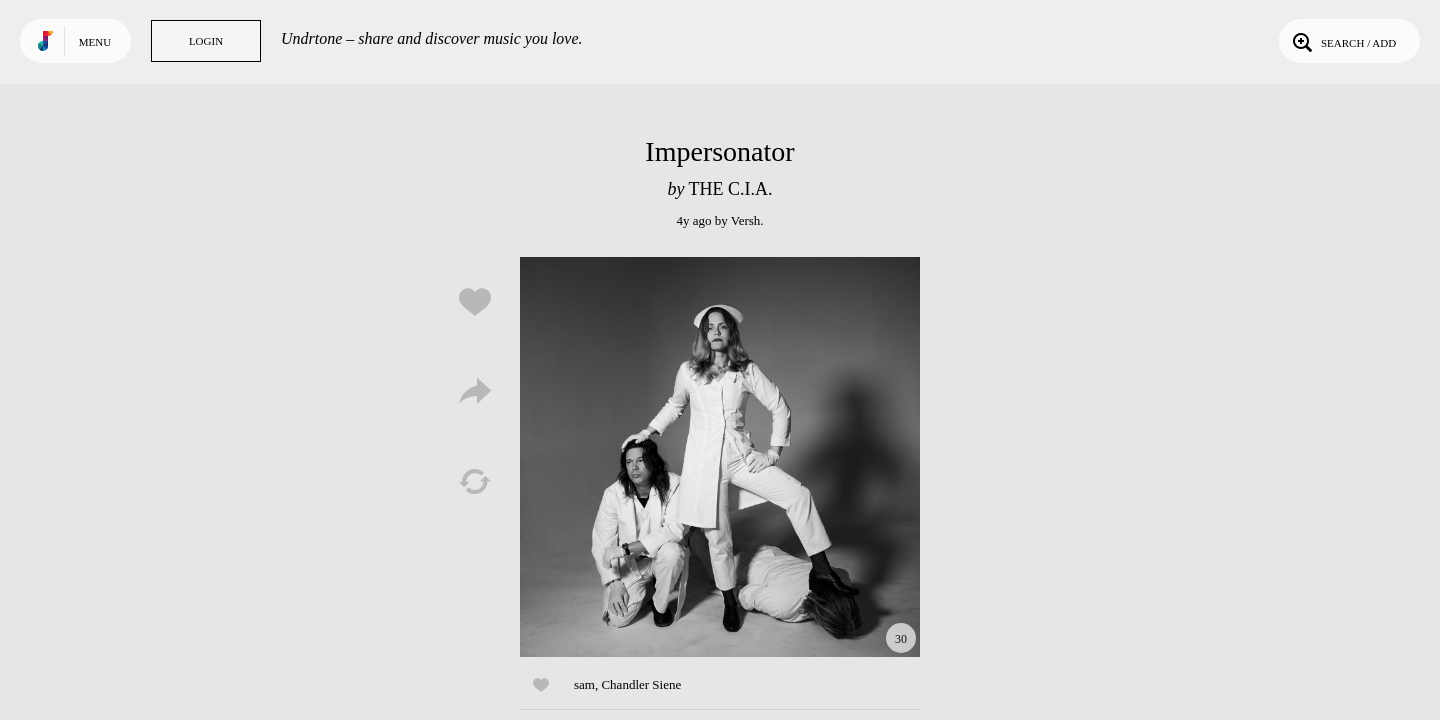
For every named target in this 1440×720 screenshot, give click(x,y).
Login (206, 41)
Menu (95, 42)
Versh (746, 220)
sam (584, 684)
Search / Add (1342, 41)
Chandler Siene (641, 684)
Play (720, 457)
